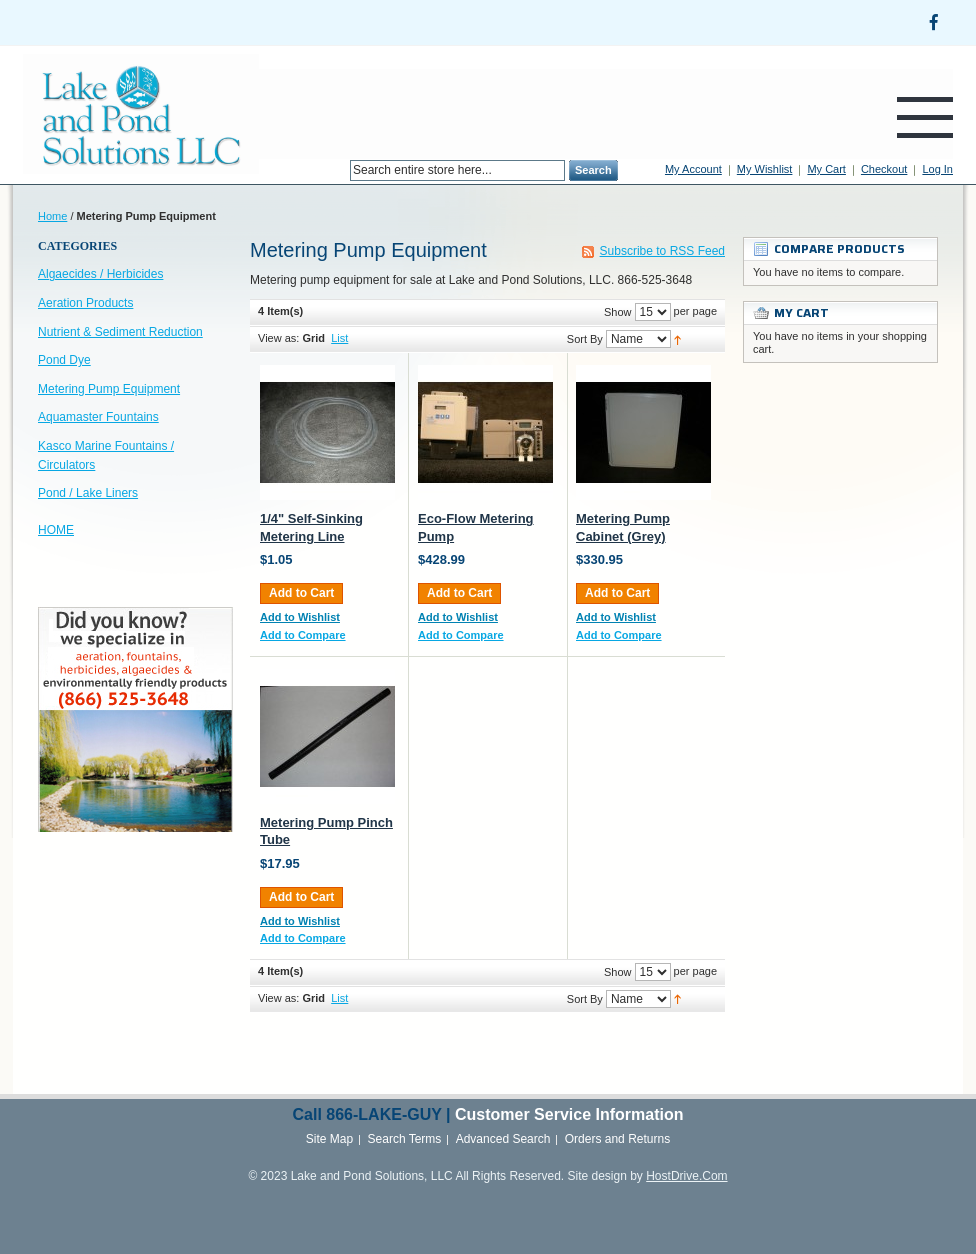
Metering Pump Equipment (109, 389)
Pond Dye (64, 360)
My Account (693, 169)
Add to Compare (303, 635)
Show (618, 312)
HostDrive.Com (686, 1176)
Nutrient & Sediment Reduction (120, 332)
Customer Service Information (569, 1114)
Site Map (329, 1139)
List (339, 338)
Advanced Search (503, 1139)
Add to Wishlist (300, 617)
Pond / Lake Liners (88, 493)
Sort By (585, 339)
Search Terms (405, 1139)
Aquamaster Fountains (98, 417)
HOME (56, 530)
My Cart (826, 169)
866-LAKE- (366, 1114)
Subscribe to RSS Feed (662, 251)
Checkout (884, 169)
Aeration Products (85, 303)
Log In (937, 169)
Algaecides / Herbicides (100, 274)
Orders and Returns (617, 1139)
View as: (278, 338)
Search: (338, 170)
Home (52, 216)
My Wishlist (765, 169)
